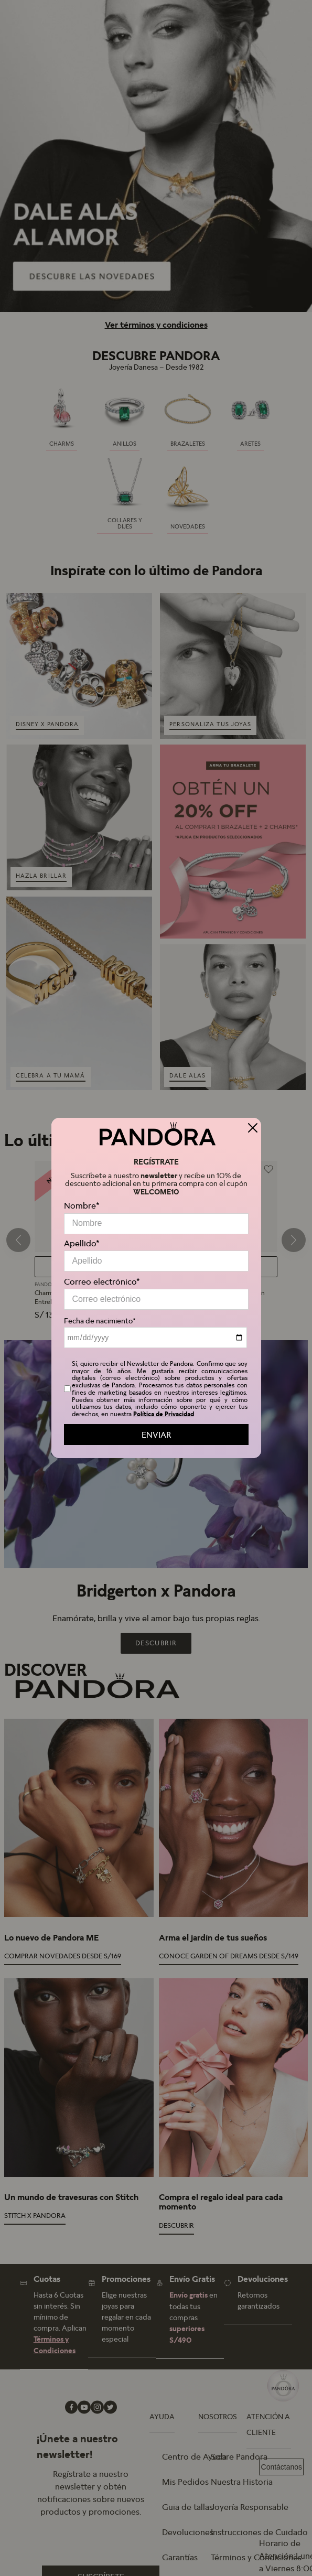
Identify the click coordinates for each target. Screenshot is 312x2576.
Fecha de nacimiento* (100, 1321)
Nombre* (82, 1205)
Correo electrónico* (102, 1281)
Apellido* (82, 1243)
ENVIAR (156, 1434)
